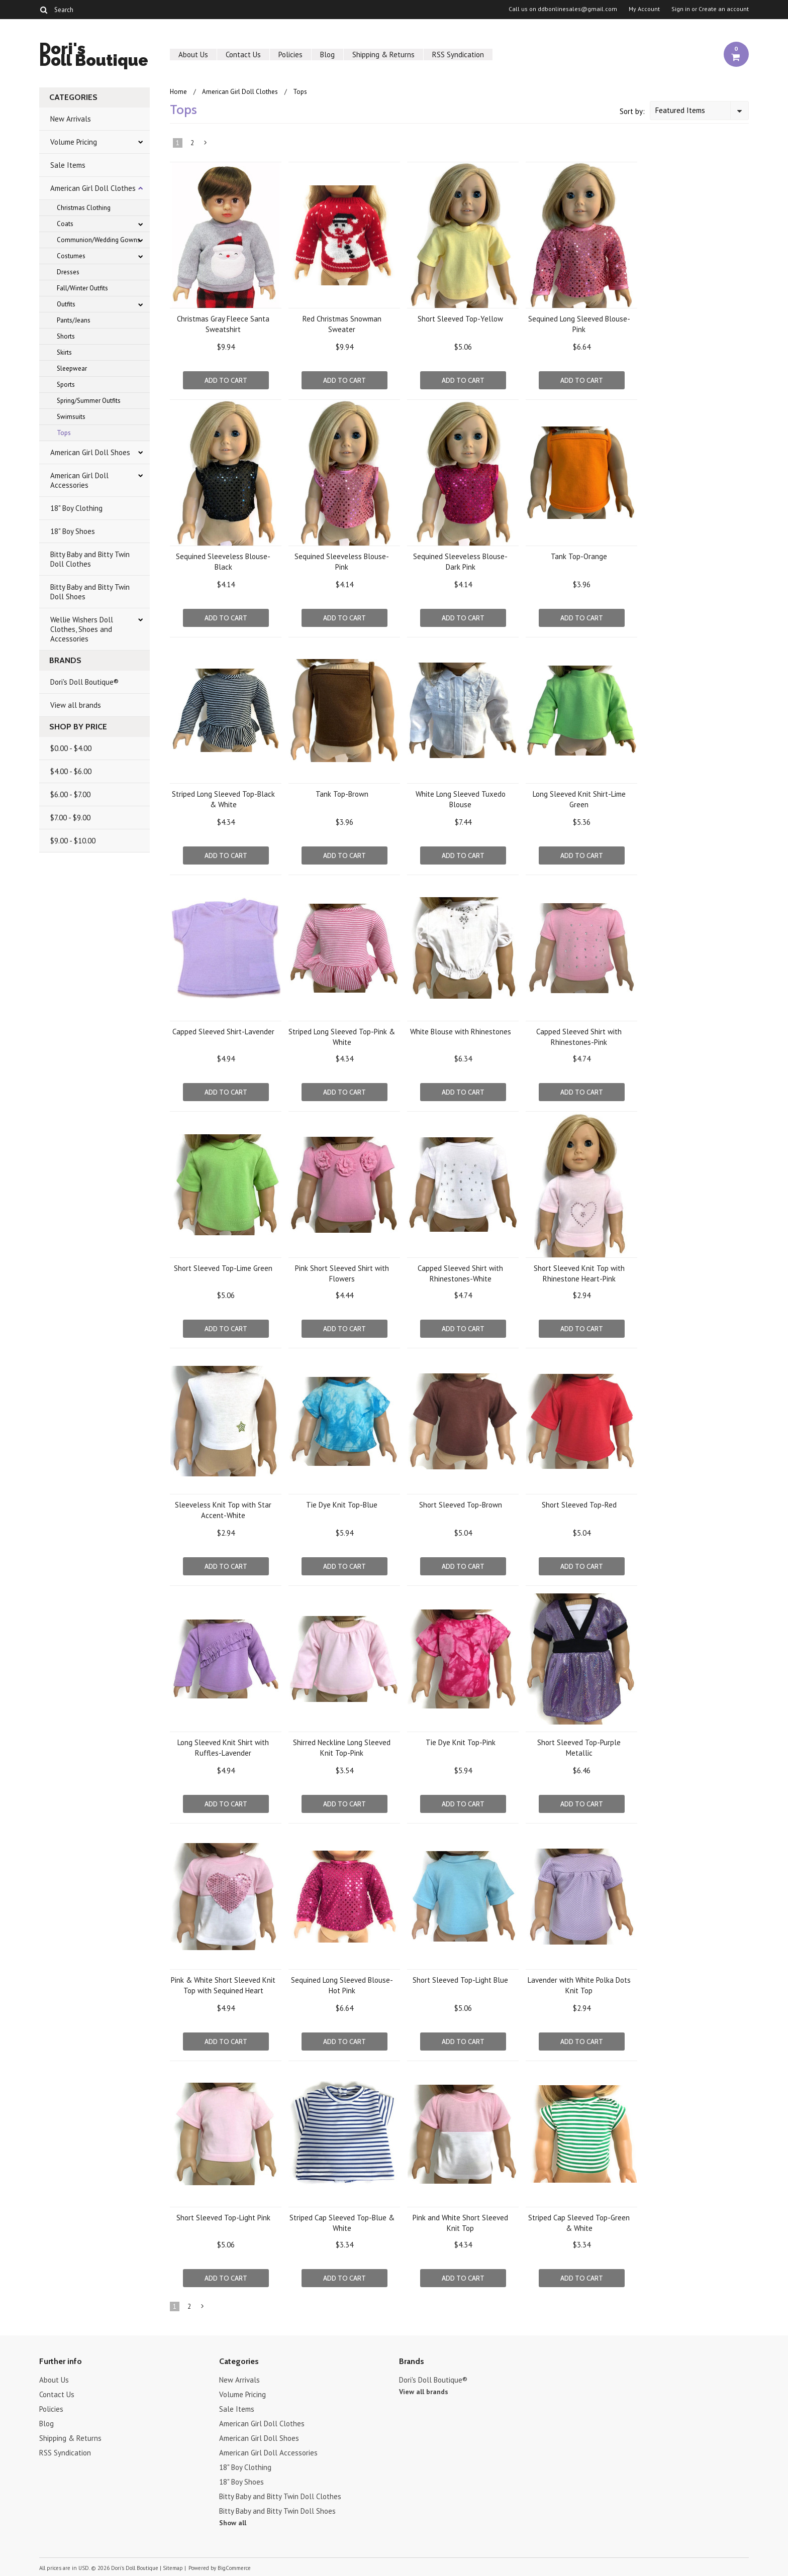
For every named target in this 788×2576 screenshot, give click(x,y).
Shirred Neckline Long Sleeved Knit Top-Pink (341, 1748)
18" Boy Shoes (72, 531)
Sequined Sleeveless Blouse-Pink (341, 562)
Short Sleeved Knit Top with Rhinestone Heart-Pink (579, 1273)
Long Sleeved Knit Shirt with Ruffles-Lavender (223, 1748)
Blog (327, 54)
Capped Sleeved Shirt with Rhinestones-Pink (579, 1037)
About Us (193, 54)
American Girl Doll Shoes (90, 452)
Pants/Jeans (73, 320)
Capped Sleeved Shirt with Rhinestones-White (460, 1273)
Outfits (66, 304)
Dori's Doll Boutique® (84, 682)
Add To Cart (226, 380)
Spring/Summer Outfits (89, 400)
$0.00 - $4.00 (70, 748)
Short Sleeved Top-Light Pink (223, 2217)
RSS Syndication (458, 54)
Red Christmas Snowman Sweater (342, 324)
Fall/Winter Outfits (82, 288)
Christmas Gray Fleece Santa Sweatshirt (223, 324)
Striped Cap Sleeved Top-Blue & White (342, 2223)
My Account (644, 9)
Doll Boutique (93, 56)
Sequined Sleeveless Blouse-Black (223, 562)
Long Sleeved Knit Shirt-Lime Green (579, 799)
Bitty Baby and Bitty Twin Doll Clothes (90, 559)
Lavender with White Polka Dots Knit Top (579, 1985)
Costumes (71, 256)
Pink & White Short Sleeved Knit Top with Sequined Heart (223, 1985)
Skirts (64, 352)
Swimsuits (71, 416)
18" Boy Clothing (76, 508)
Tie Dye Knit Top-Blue (341, 1505)
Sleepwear (72, 368)
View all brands (75, 705)
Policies (290, 54)
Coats (65, 224)
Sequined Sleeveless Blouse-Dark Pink (460, 562)
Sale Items (67, 165)
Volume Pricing (73, 142)
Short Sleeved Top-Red (579, 1505)
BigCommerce (234, 2567)
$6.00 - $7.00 (70, 794)
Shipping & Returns (383, 54)
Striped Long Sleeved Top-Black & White (223, 799)
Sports (66, 384)
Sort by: (632, 111)
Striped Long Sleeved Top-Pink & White (341, 1037)
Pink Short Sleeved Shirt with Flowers (342, 1273)
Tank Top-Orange (579, 556)
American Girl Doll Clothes (93, 188)
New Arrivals (70, 119)
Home (178, 91)
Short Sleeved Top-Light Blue (460, 1980)
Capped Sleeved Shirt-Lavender (223, 1031)
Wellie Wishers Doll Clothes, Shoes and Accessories (81, 629)
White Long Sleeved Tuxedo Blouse (461, 799)
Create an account (724, 9)
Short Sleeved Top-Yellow (460, 319)
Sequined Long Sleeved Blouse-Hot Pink (342, 1985)
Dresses (68, 272)
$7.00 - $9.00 (70, 817)
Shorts (66, 336)
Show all (232, 2522)
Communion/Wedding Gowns (98, 240)
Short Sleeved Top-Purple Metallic (579, 1748)
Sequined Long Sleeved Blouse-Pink (579, 324)
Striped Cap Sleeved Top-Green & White (579, 2223)
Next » (206, 145)
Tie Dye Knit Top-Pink (461, 1742)
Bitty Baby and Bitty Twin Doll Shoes (90, 591)
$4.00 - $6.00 (70, 771)
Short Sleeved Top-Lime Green (223, 1268)
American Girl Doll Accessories (79, 480)
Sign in (680, 9)
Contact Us (243, 54)
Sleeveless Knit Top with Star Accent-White (223, 1510)
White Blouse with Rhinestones (460, 1031)
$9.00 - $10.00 (72, 840)
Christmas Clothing (84, 207)
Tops (64, 432)
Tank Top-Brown (342, 794)
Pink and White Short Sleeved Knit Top (460, 2223)
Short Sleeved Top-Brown (460, 1505)
